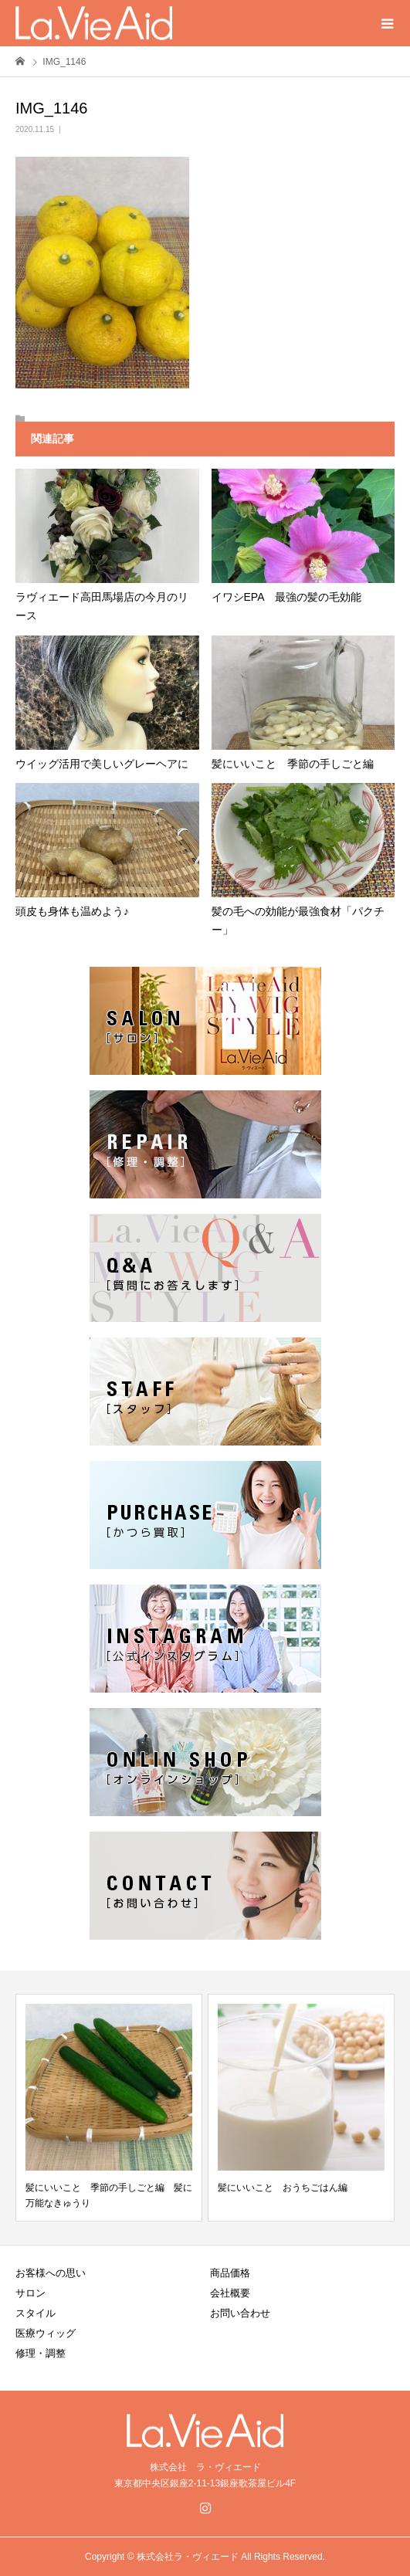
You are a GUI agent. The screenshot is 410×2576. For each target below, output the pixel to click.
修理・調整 (40, 2353)
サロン (30, 2293)
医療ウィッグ (45, 2333)
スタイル (35, 2313)
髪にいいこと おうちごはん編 (282, 2187)
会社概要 (230, 2293)
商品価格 (230, 2273)
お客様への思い (50, 2273)
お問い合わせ (240, 2313)
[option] (108, 2108)
